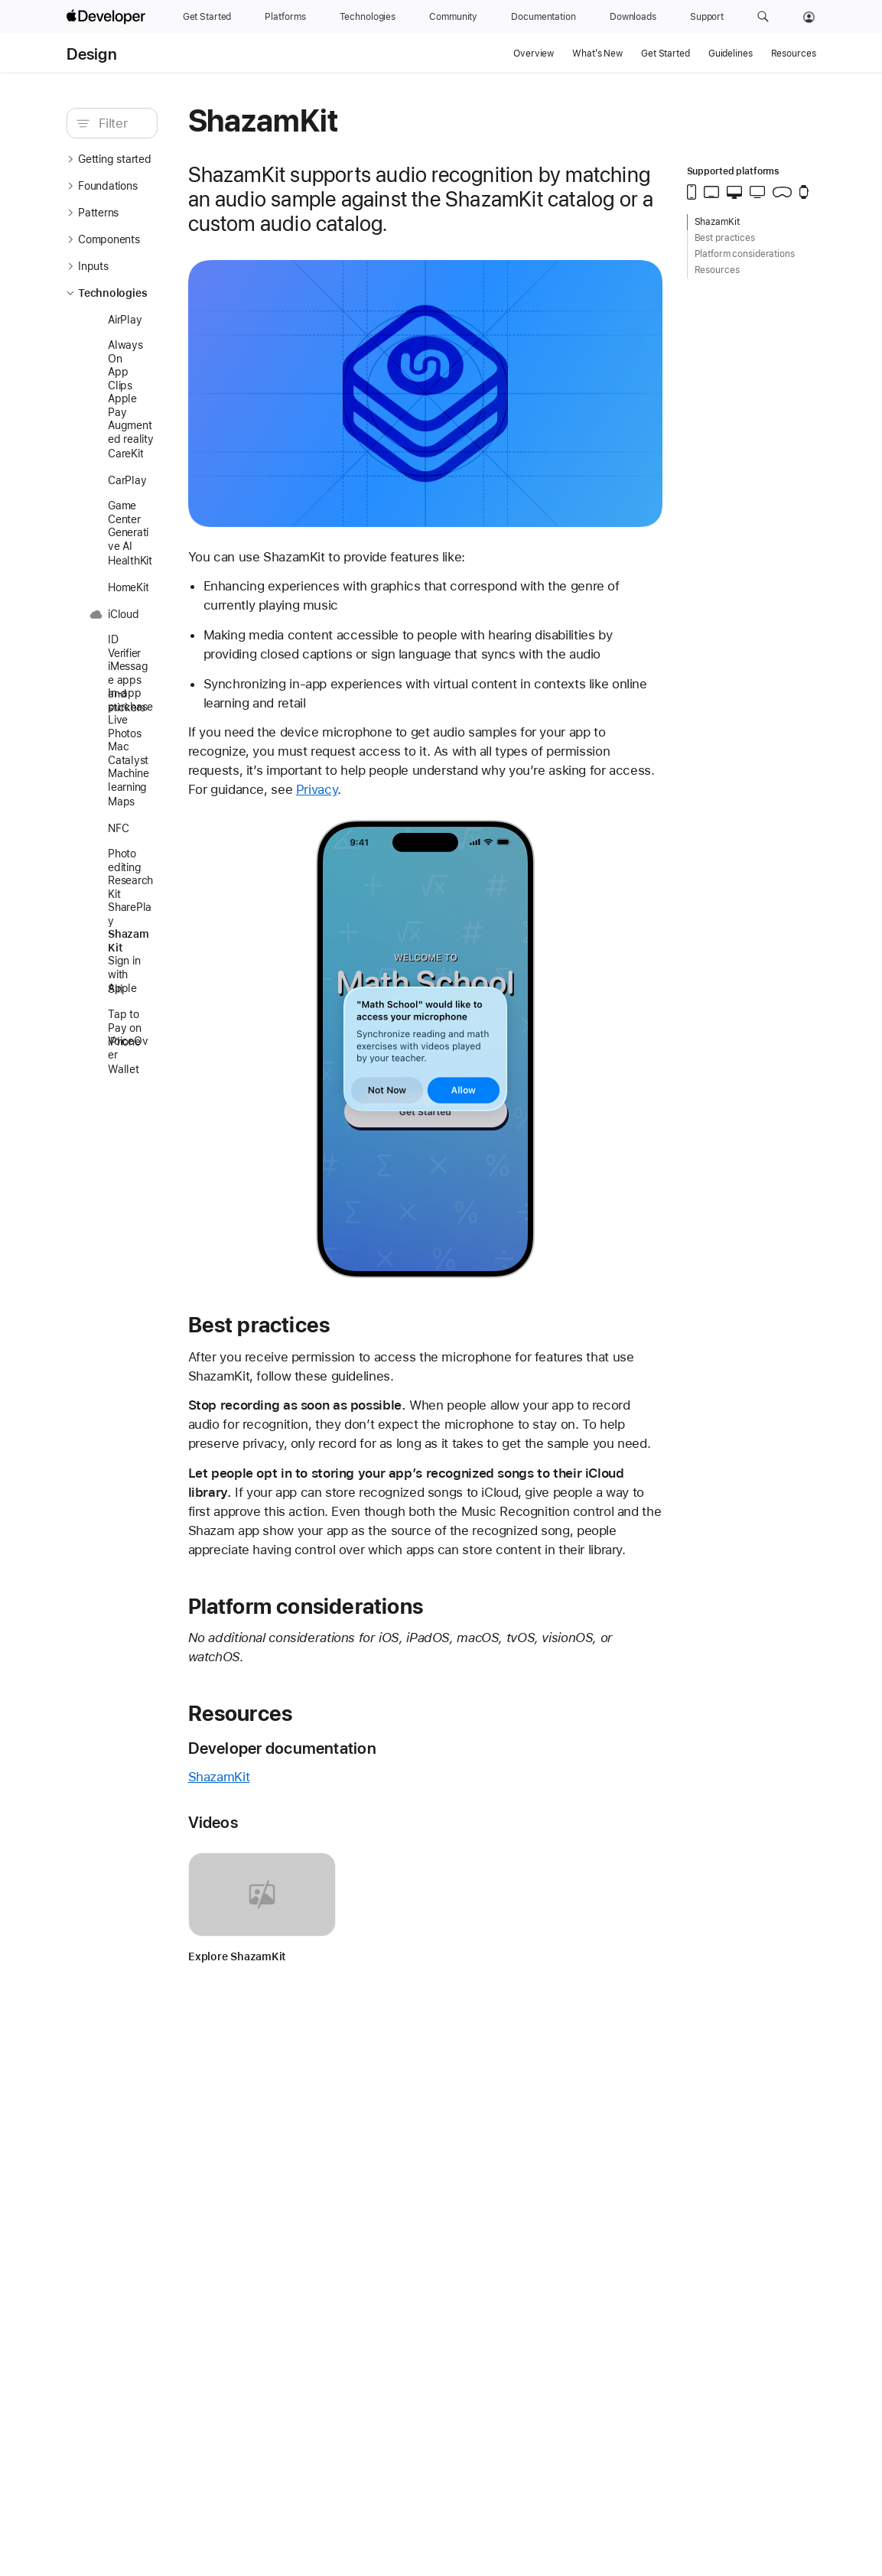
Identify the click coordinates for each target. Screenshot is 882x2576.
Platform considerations (368, 1653)
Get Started (665, 53)
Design (92, 53)
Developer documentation (344, 1794)
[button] (763, 17)
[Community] (453, 17)
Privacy (527, 798)
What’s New (597, 53)
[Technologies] (368, 17)
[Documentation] (543, 17)
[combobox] (151, 123)
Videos (275, 1869)
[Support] (707, 17)
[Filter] (151, 123)
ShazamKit (281, 1824)
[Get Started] (207, 17)
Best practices (321, 1334)
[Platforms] (285, 17)
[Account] (809, 17)
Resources (793, 53)
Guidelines (730, 53)
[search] (143, 123)
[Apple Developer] (107, 17)
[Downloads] (633, 17)
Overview (533, 53)
